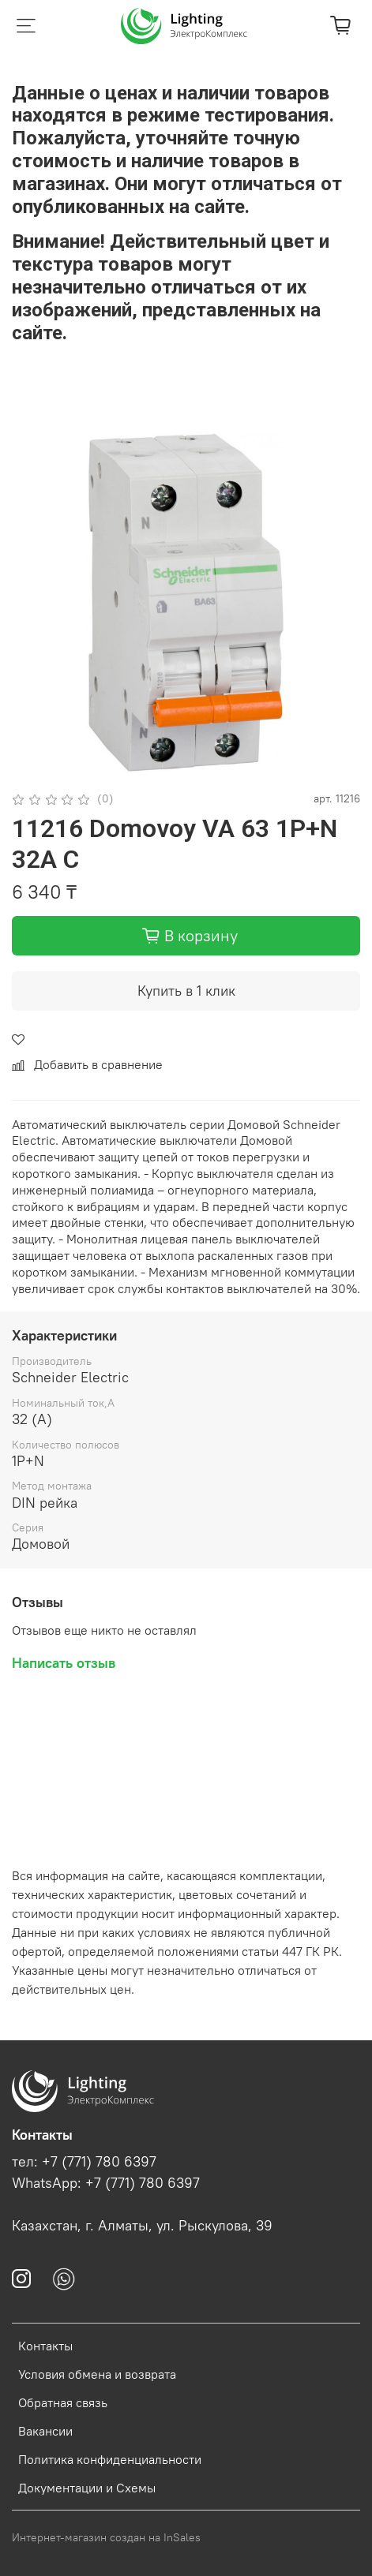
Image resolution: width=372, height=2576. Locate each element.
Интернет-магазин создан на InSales (106, 2537)
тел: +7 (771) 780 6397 (84, 2161)
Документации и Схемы (87, 2488)
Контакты (45, 2346)
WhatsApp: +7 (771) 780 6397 (106, 2183)
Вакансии (45, 2431)
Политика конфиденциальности (109, 2459)
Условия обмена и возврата (97, 2374)
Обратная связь (62, 2402)
